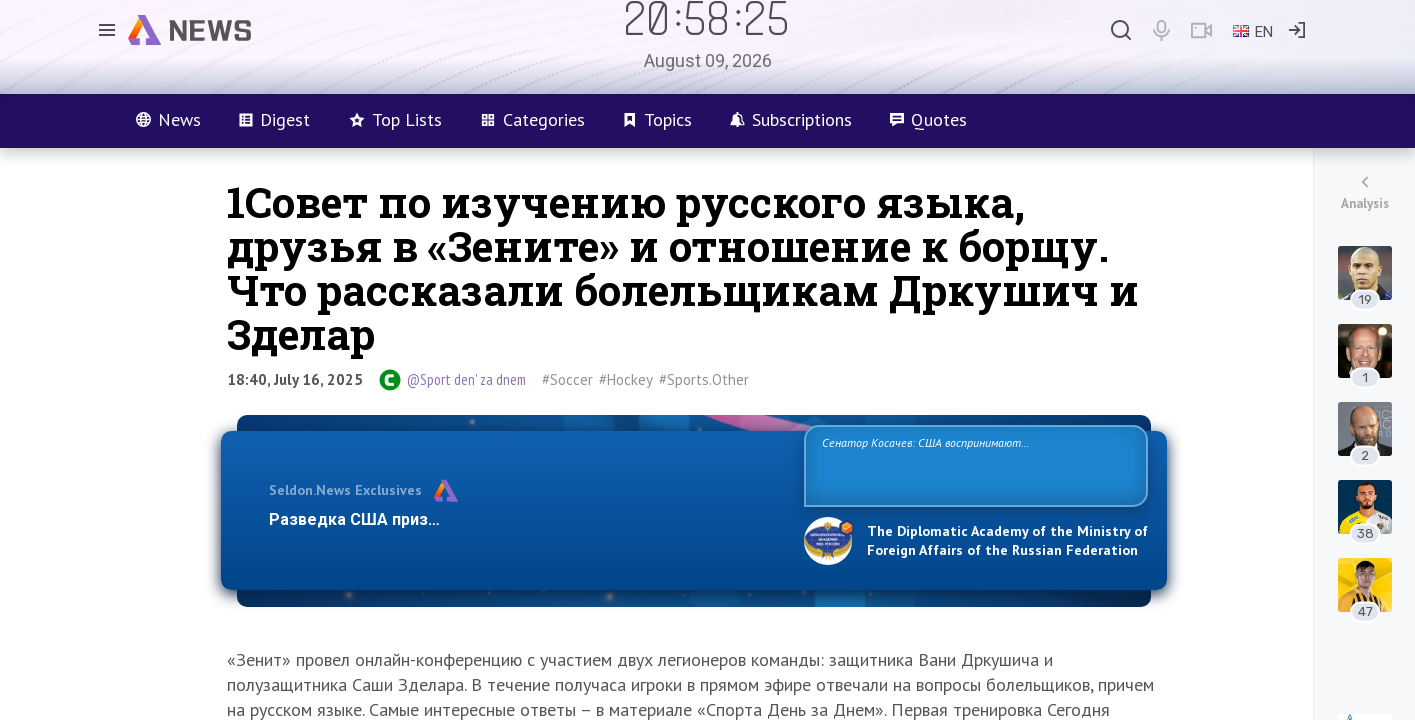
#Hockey (626, 379)
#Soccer (567, 379)
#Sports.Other (704, 379)
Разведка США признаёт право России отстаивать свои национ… (526, 519)
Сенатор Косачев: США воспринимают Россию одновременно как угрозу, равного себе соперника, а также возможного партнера (973, 464)
